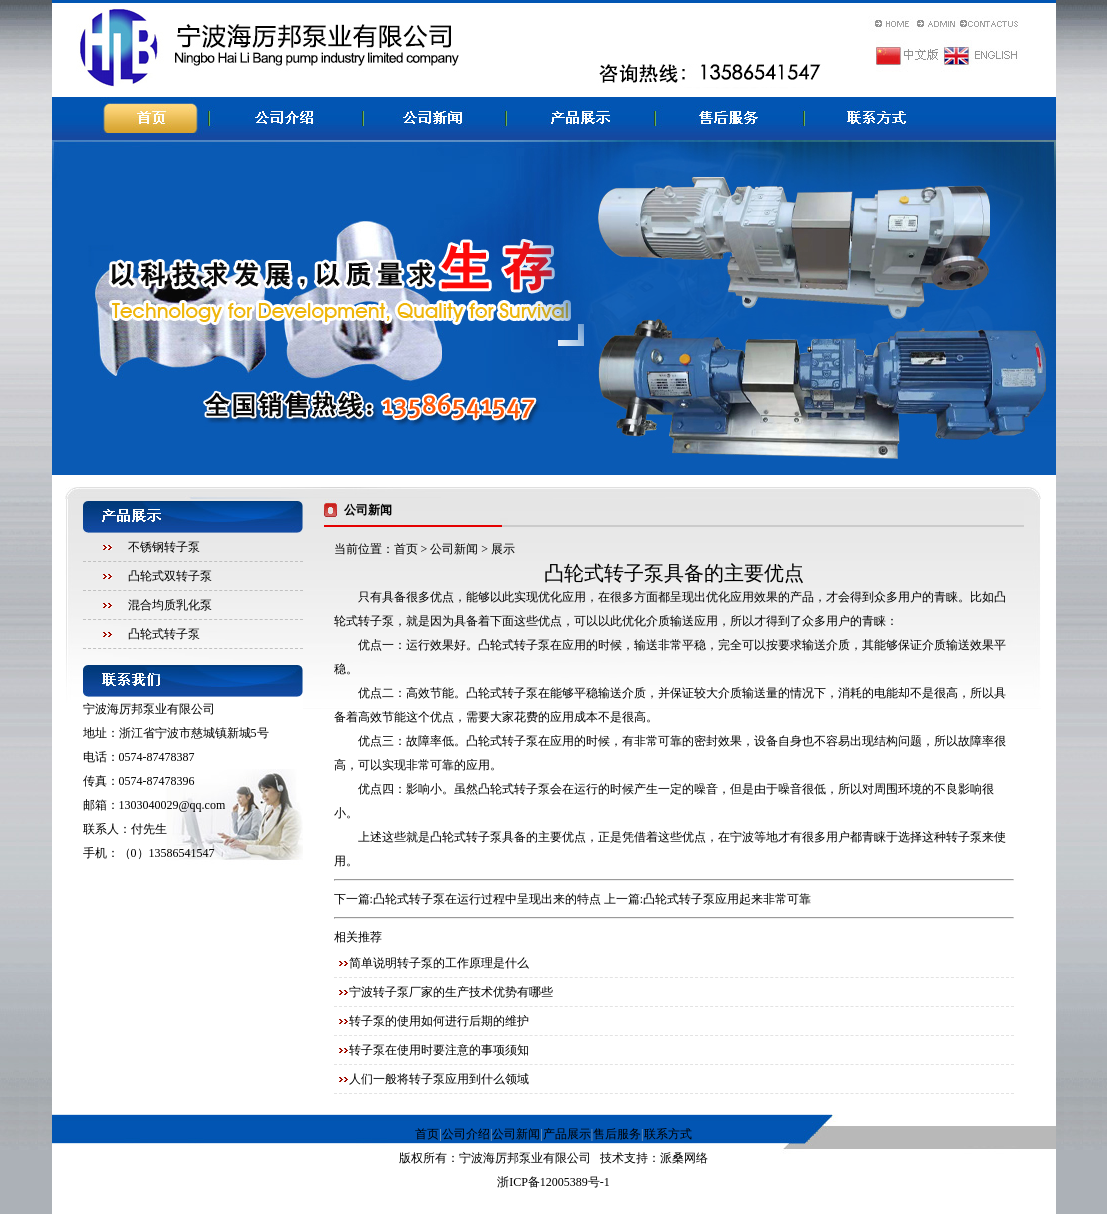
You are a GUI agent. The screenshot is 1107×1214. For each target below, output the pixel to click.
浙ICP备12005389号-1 (553, 1182)
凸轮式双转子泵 (170, 576)
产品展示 (567, 1134)
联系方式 (668, 1134)
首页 (406, 549)
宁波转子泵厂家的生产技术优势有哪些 (451, 992)
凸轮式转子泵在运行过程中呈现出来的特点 (487, 899)
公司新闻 (454, 549)
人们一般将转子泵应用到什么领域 (439, 1079)
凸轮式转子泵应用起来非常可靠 (727, 899)
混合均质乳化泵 (170, 605)
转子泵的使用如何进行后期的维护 (439, 1021)
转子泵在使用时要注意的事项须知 (439, 1050)
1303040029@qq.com (172, 805)
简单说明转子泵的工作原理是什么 (439, 963)
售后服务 (617, 1134)
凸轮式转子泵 (164, 634)
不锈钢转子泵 (164, 547)
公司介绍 (466, 1134)
